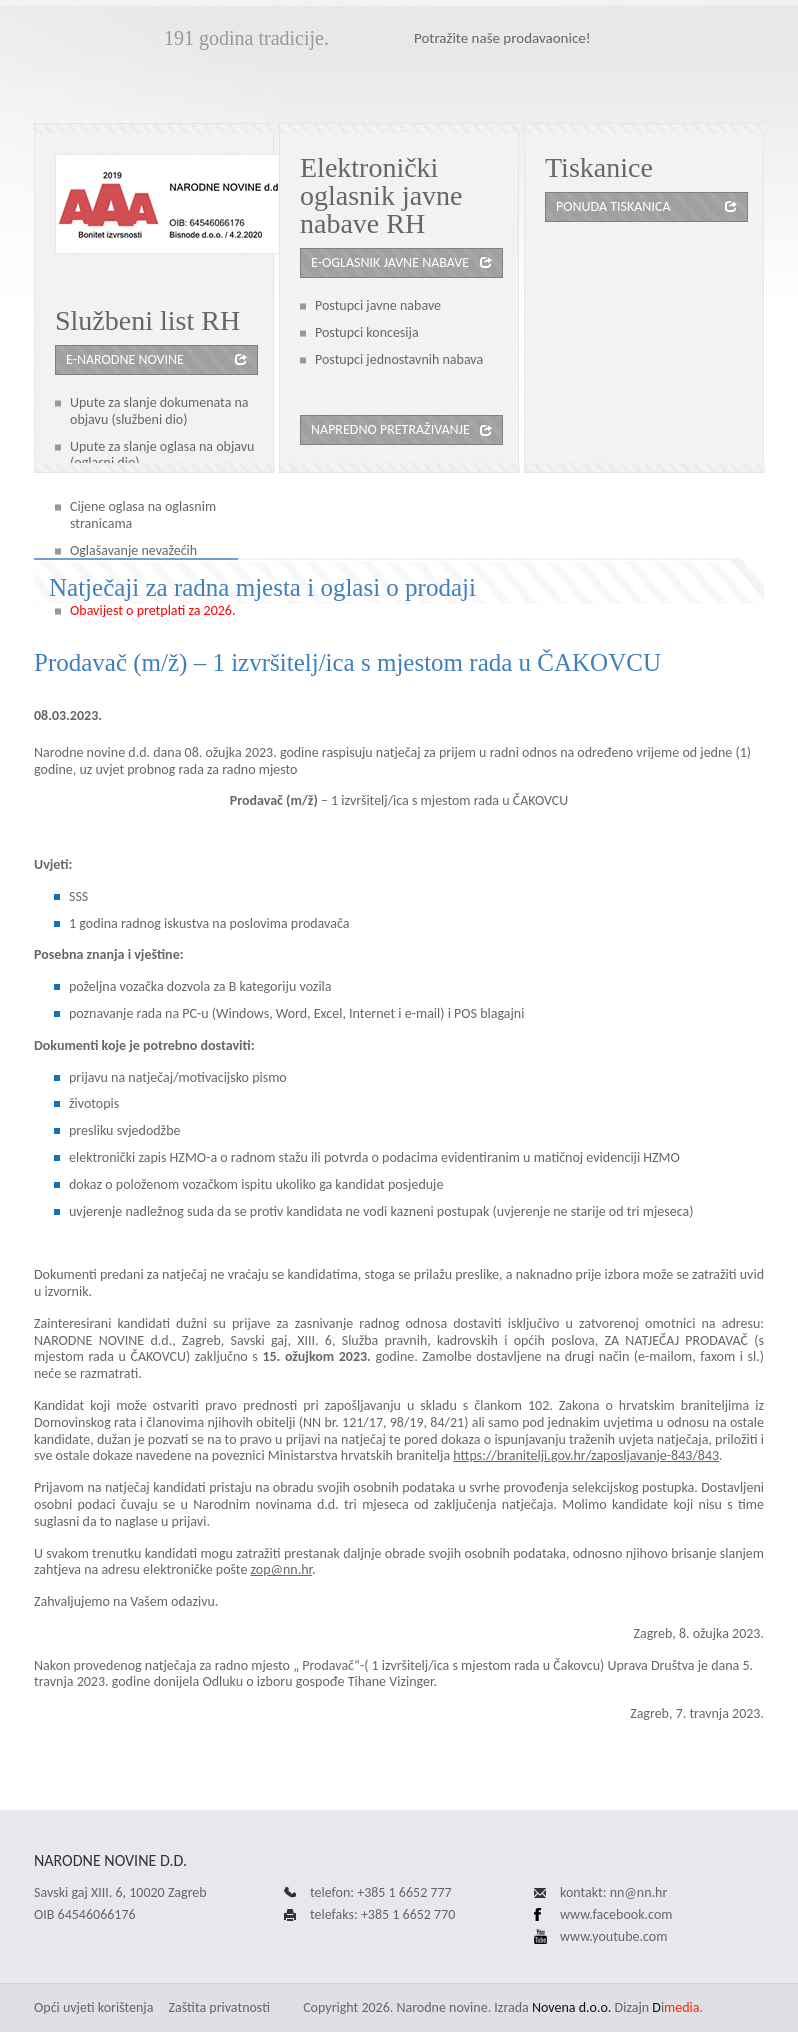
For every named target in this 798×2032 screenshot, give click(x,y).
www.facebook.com (616, 1914)
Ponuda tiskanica (613, 206)
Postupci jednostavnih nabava (399, 359)
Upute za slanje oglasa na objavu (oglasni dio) (162, 455)
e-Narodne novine (125, 359)
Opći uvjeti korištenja (93, 2007)
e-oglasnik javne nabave (390, 262)
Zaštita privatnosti (219, 2007)
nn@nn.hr (639, 1892)
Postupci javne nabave (378, 305)
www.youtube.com (613, 1936)
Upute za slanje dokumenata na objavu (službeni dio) (159, 411)
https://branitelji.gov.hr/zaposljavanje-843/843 (586, 1455)
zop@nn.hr (282, 1569)
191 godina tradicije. (246, 38)
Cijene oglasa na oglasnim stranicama (143, 515)
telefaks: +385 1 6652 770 (382, 1914)
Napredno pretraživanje (390, 429)
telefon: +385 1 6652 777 (381, 1892)
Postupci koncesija (367, 332)
